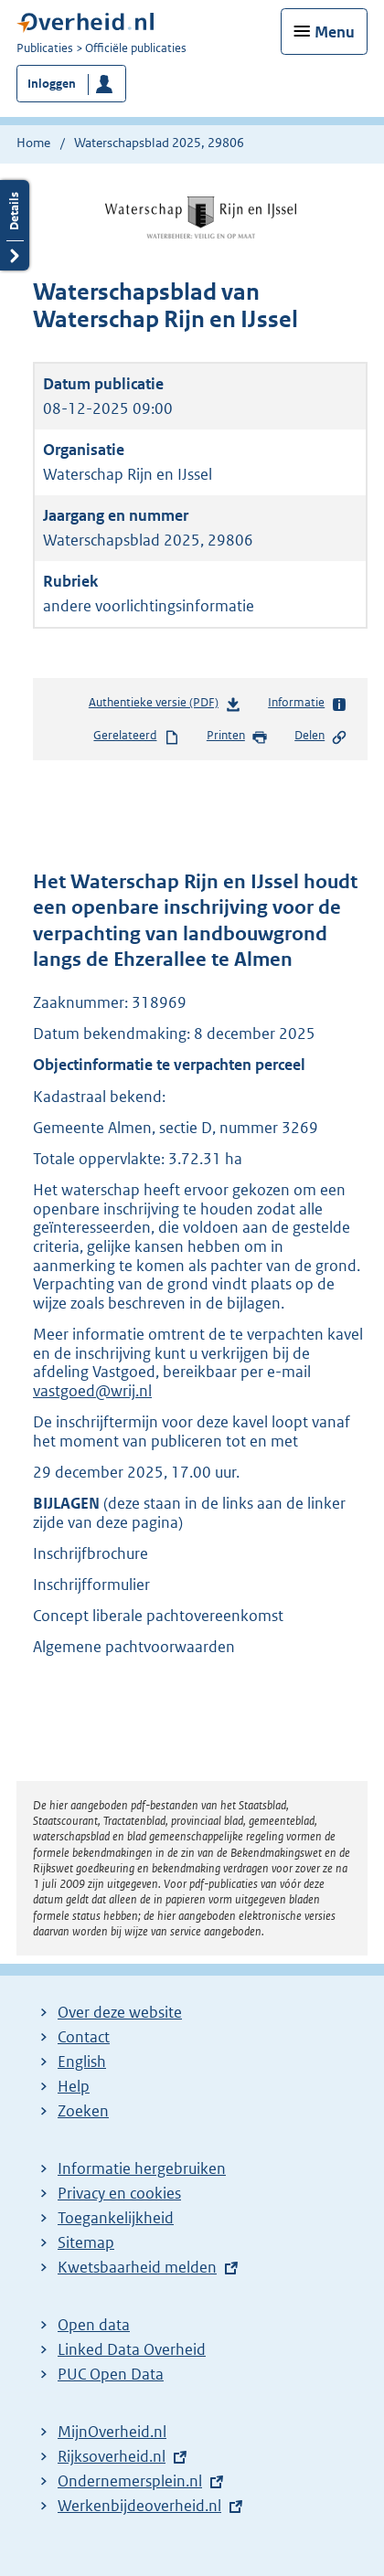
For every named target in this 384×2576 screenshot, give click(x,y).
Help (74, 2086)
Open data (94, 2325)
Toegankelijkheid (116, 2218)
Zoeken (83, 2111)
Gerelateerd (136, 736)
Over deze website (120, 2012)
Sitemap (86, 2242)
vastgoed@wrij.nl (92, 1391)
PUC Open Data (111, 2374)
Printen (237, 736)
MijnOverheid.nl (112, 2432)
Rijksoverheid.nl (111, 2456)
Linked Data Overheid (132, 2349)
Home (33, 142)
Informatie (307, 703)
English (82, 2061)
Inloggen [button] (51, 83)
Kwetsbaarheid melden (137, 2267)
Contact (84, 2037)
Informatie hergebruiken (142, 2168)
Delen (320, 736)
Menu (335, 32)
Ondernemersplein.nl (130, 2481)
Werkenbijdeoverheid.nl (139, 2506)
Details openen (14, 225)
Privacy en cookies (119, 2193)
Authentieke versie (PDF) (165, 706)
